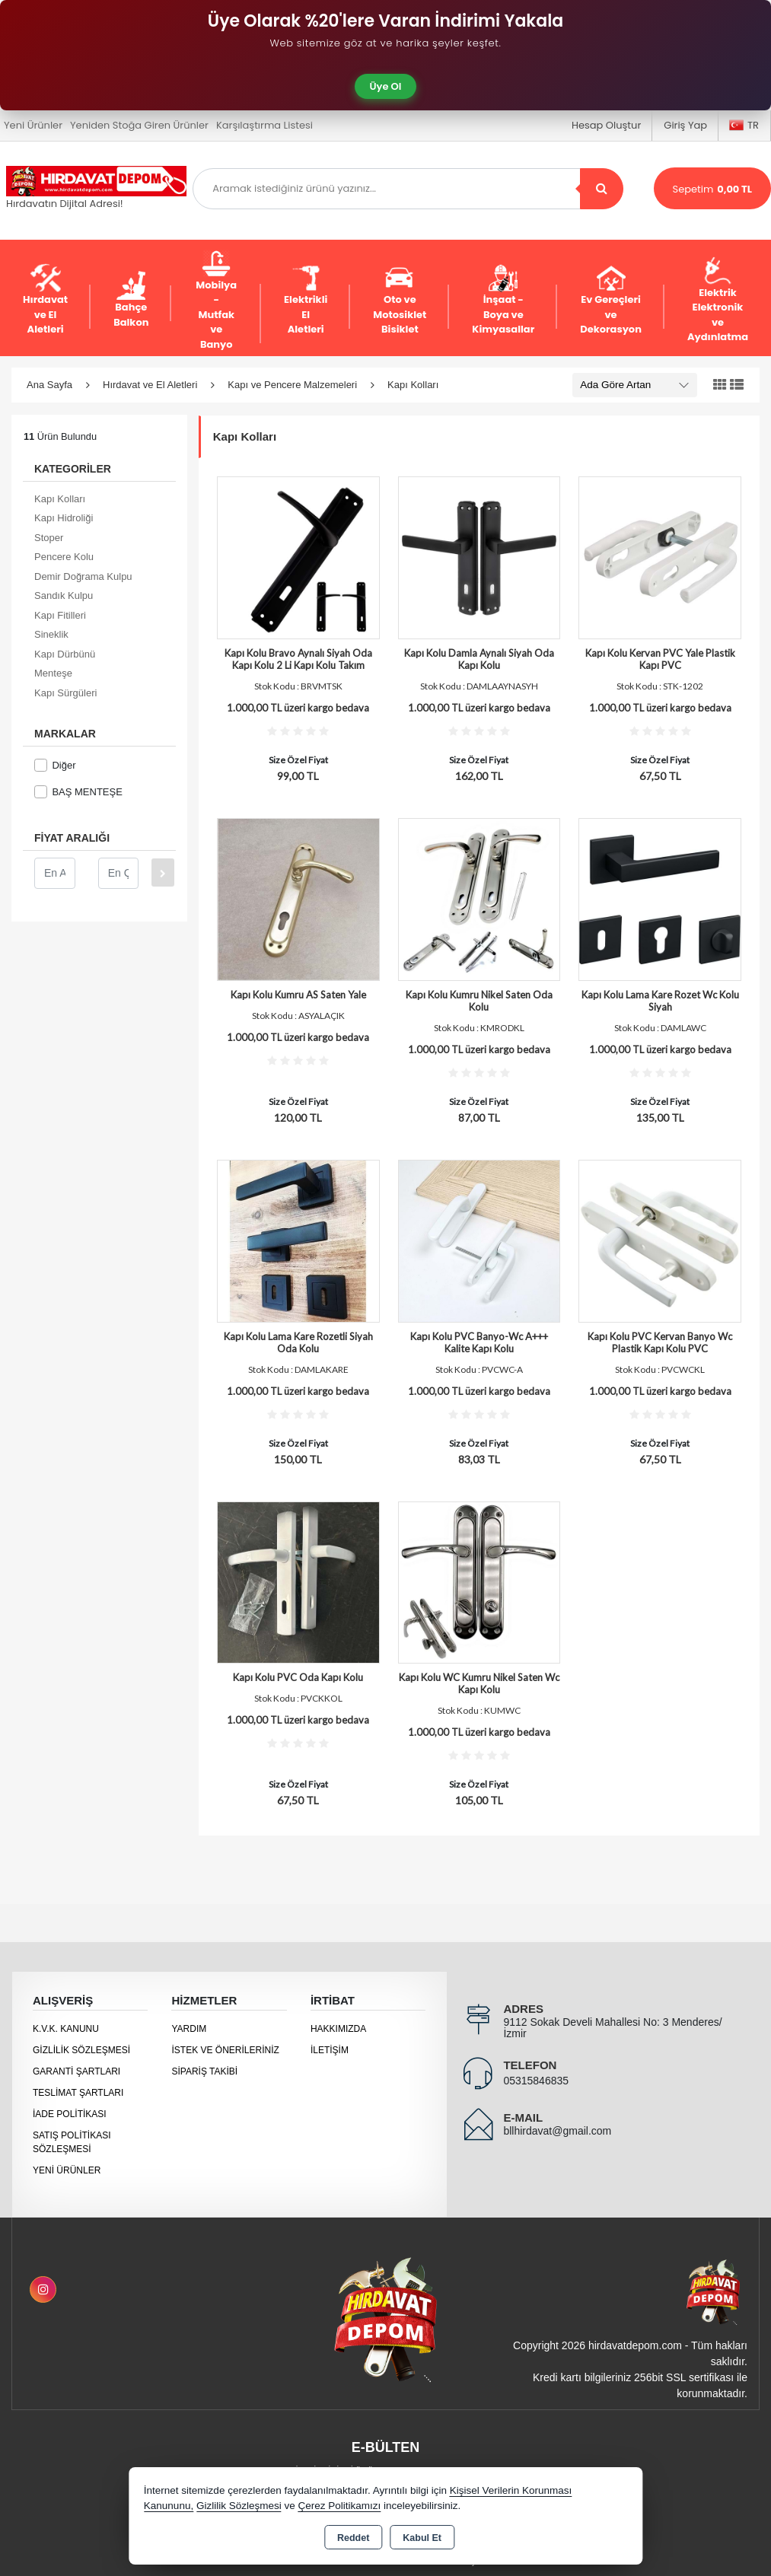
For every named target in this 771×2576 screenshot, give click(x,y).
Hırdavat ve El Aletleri (45, 299)
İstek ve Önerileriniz (225, 2050)
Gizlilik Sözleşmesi (81, 2050)
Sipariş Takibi (204, 2071)
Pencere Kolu (64, 556)
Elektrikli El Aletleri (305, 299)
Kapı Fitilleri (60, 615)
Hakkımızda (338, 2029)
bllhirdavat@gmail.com (557, 2131)
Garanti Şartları (76, 2071)
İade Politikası (70, 2114)
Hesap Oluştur (606, 125)
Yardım (188, 2029)
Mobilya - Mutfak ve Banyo (216, 300)
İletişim (330, 2050)
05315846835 (536, 2080)
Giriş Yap (685, 125)
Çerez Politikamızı (339, 2505)
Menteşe (53, 673)
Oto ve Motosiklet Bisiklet (399, 299)
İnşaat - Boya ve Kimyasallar (503, 299)
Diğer (54, 765)
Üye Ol (386, 86)
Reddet (353, 2538)
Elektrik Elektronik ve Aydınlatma (717, 300)
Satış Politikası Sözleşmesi (71, 2142)
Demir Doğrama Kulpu (83, 576)
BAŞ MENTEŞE (78, 791)
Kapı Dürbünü (64, 654)
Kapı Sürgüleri (65, 693)
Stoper (48, 537)
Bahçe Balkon (130, 300)
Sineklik (51, 634)
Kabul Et (422, 2538)
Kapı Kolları (59, 499)
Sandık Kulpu (63, 595)
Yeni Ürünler (66, 2170)
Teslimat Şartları (78, 2092)
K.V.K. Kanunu (66, 2029)
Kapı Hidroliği (63, 518)
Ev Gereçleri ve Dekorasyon (611, 299)
